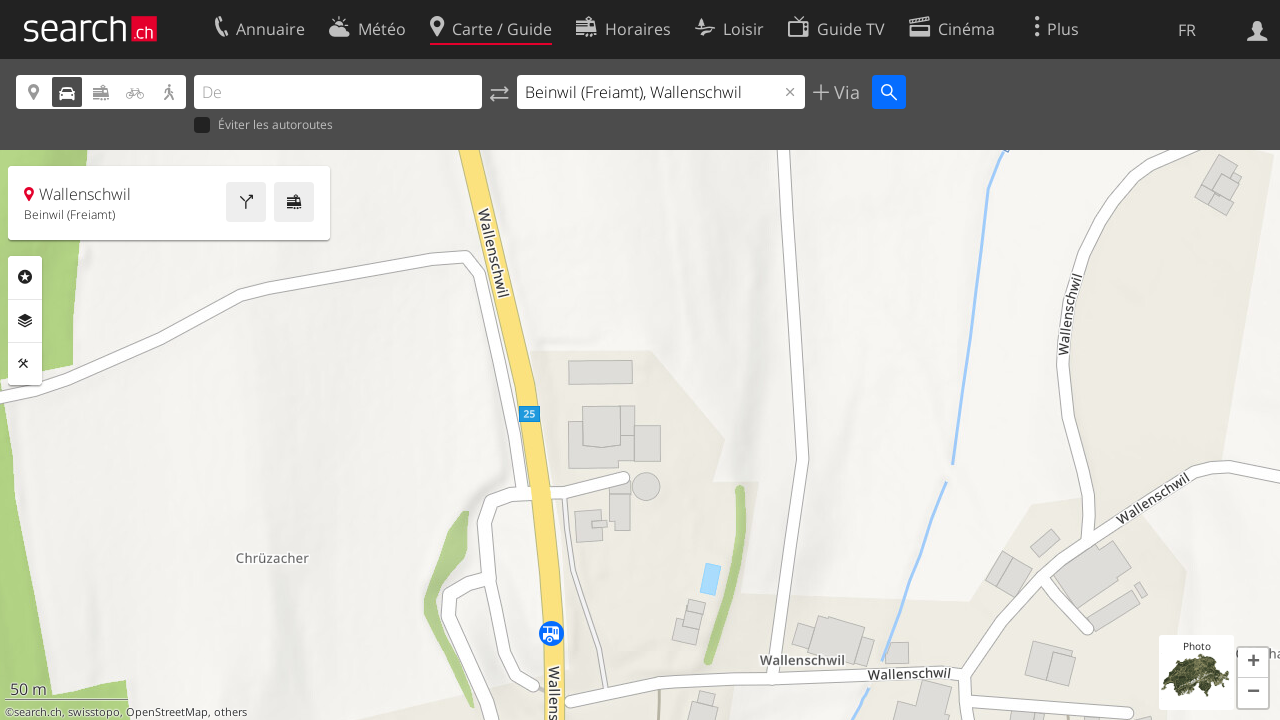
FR (1187, 30)
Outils (25, 364)
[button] (1253, 663)
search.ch (38, 712)
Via (844, 92)
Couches (25, 321)
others (230, 712)
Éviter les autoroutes (263, 125)
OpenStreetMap (167, 712)
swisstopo (94, 712)
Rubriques (25, 277)
